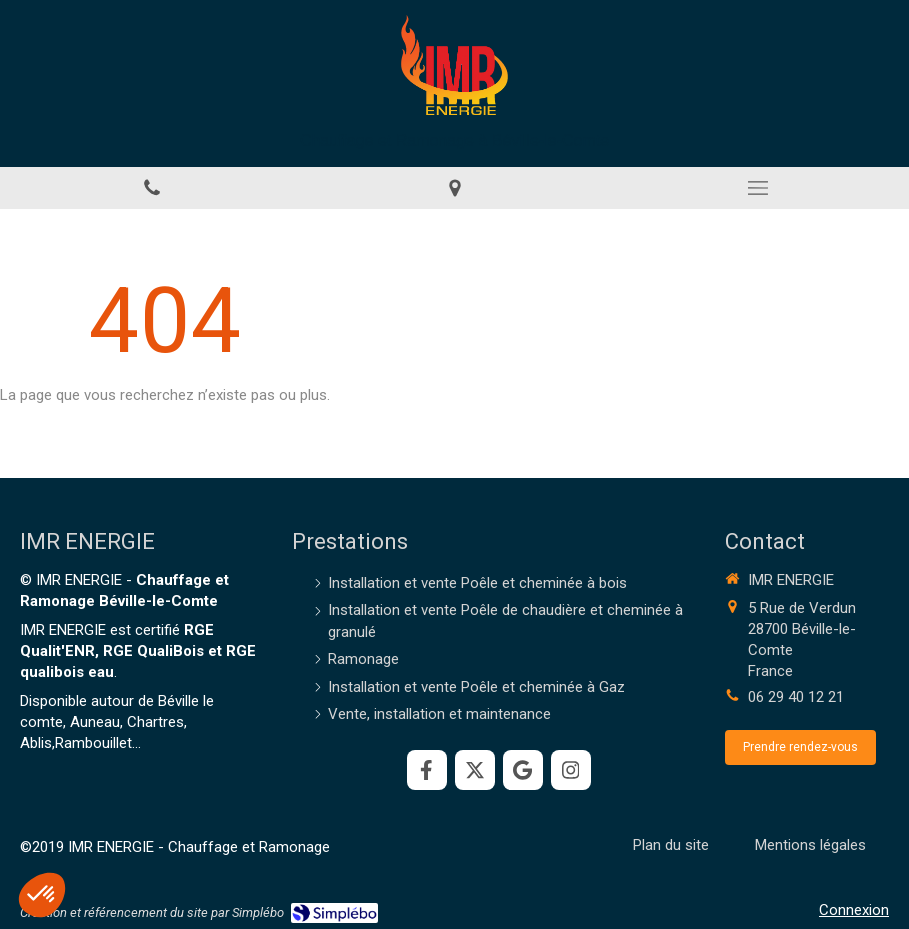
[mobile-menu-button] (757, 188)
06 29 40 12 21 (796, 697)
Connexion (854, 910)
